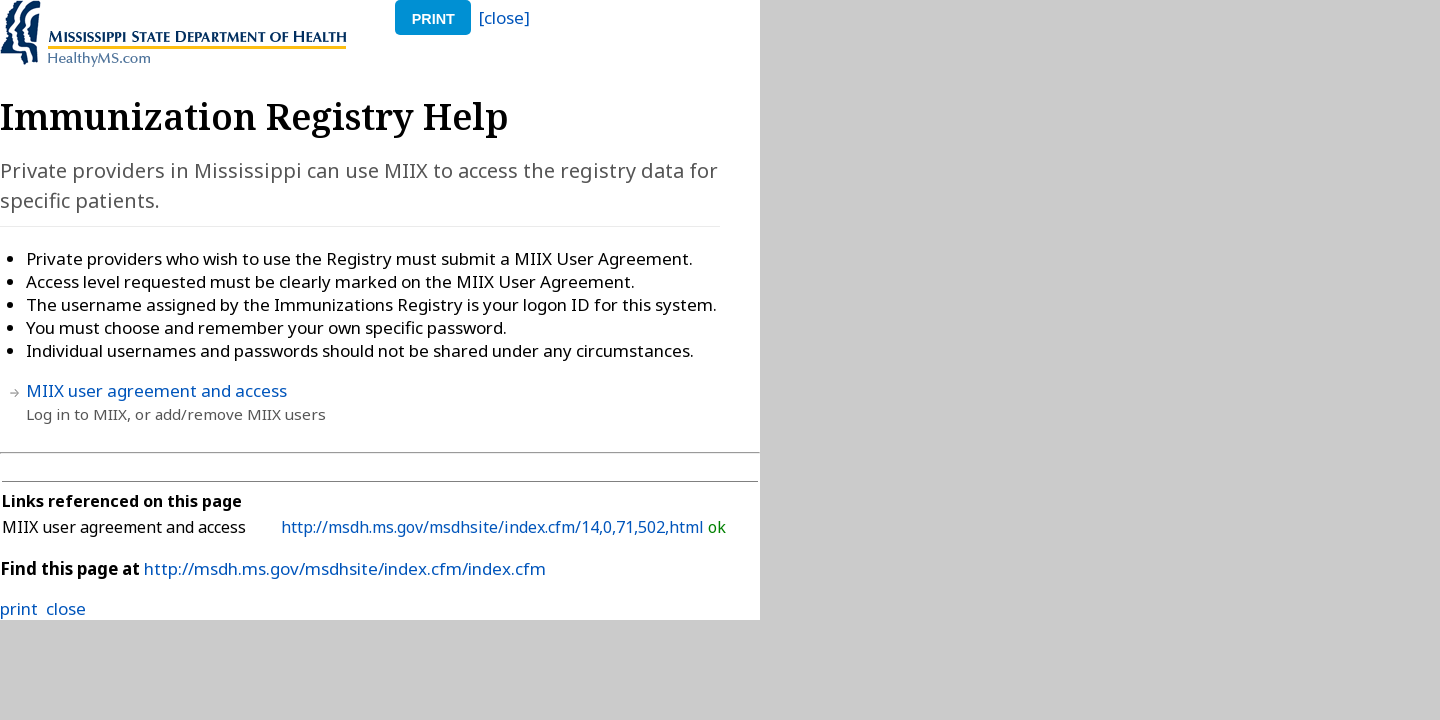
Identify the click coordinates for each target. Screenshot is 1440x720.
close (66, 608)
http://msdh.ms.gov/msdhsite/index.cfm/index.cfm (345, 568)
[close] (504, 17)
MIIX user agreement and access (156, 390)
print (433, 19)
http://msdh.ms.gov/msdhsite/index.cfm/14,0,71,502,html (494, 527)
